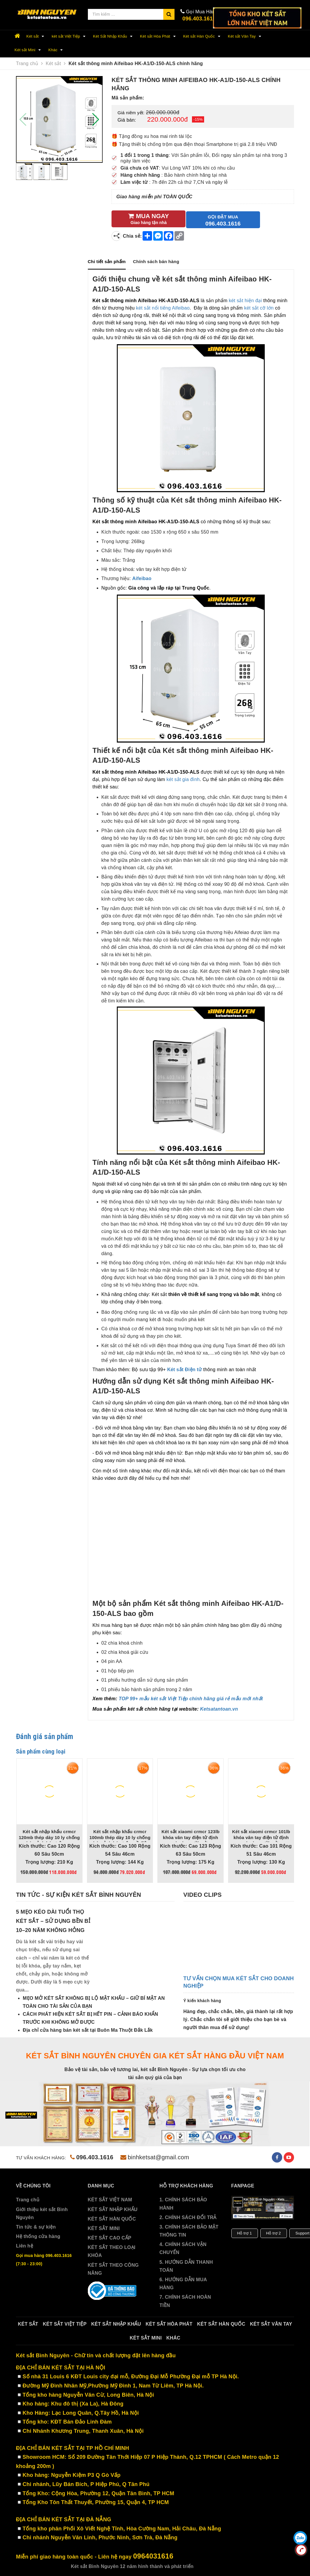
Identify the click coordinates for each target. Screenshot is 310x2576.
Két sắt (36, 36)
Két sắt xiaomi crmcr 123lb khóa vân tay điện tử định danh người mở (190, 1835)
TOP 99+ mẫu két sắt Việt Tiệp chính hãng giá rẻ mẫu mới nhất (191, 1697)
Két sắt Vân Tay (245, 36)
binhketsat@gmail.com (154, 2156)
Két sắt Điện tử (184, 1368)
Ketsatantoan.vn (219, 1707)
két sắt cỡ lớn (259, 306)
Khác (57, 50)
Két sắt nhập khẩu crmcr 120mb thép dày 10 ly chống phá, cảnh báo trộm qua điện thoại (49, 1837)
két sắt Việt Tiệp (69, 36)
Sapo (233, 2564)
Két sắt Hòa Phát (158, 36)
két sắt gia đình (183, 778)
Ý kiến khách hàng (202, 1999)
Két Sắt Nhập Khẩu (113, 36)
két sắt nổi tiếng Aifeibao (163, 306)
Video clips (202, 1893)
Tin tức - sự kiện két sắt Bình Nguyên (78, 1893)
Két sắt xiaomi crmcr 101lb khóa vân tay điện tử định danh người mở (261, 1835)
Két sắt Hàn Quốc (202, 36)
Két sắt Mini (28, 50)
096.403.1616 (199, 19)
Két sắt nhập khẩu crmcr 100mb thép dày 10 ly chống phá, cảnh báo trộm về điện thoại (119, 1837)
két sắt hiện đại (245, 299)
